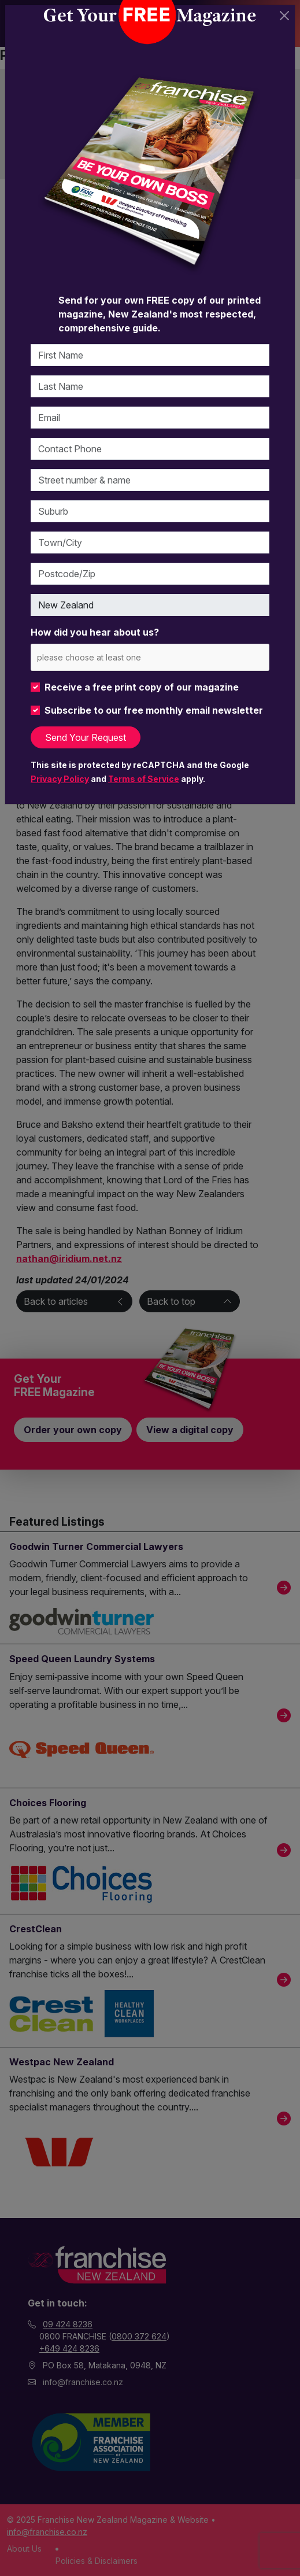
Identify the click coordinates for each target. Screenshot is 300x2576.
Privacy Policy (60, 779)
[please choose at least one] (106, 657)
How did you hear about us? (95, 632)
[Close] (284, 15)
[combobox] (150, 657)
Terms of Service (143, 779)
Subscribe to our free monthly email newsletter (154, 710)
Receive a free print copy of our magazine (142, 687)
